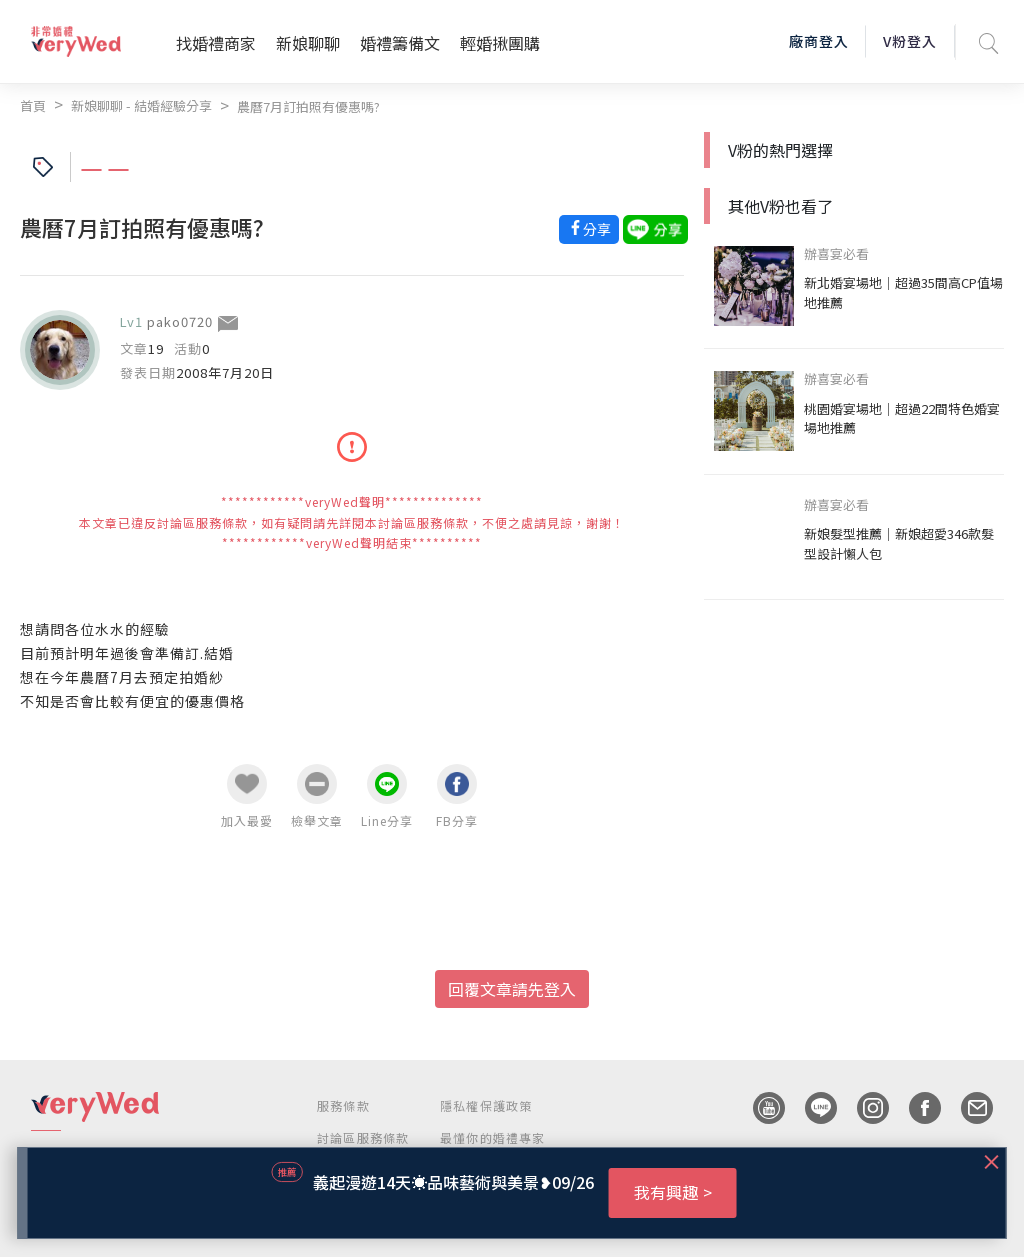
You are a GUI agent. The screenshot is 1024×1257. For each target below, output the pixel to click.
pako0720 (180, 321)
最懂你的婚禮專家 (493, 1137)
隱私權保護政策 (486, 1105)
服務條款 (343, 1105)
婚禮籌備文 (400, 43)
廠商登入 (819, 41)
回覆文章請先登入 (512, 989)
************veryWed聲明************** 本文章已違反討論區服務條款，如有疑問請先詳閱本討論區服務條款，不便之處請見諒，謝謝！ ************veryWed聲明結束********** (352, 522)
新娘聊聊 (308, 43)
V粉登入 (910, 41)
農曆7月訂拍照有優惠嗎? (308, 106)
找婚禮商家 (216, 43)
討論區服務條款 (363, 1137)
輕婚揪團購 (500, 43)
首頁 (33, 105)
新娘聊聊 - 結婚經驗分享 (141, 105)
